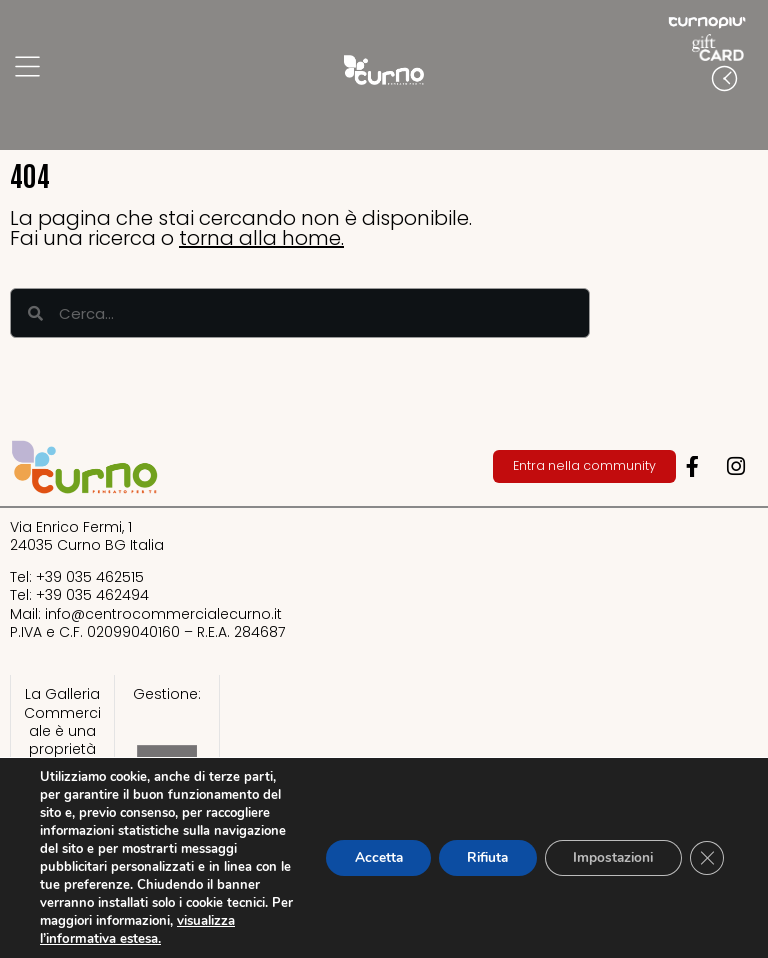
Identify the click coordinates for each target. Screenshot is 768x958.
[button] (748, 119)
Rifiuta (477, 857)
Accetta (362, 857)
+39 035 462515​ (90, 577)
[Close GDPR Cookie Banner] (706, 858)
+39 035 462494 (92, 595)
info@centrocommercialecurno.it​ (163, 614)
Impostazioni (608, 857)
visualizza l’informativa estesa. (130, 939)
